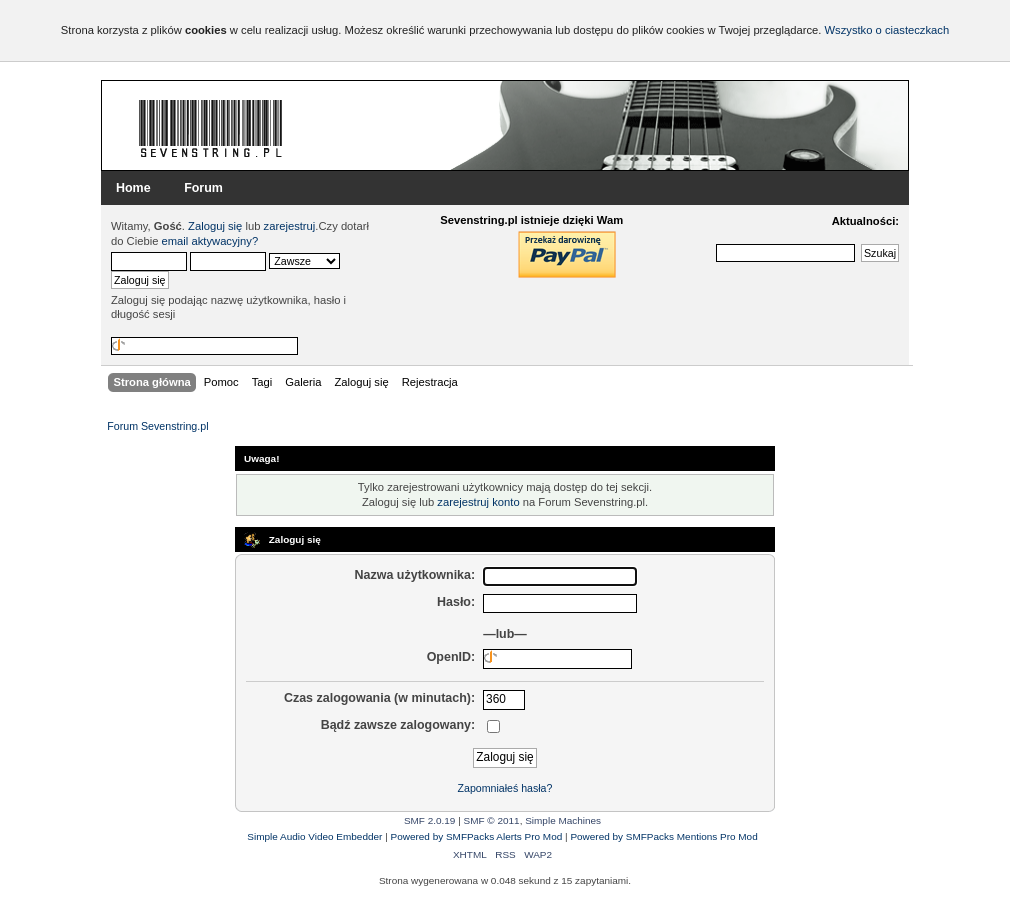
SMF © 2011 (492, 820)
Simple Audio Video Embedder (314, 836)
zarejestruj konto (478, 502)
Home (133, 188)
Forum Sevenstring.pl (211, 128)
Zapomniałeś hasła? (505, 788)
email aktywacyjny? (210, 241)
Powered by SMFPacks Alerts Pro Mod (477, 836)
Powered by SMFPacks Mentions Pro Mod (663, 836)
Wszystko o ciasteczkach (886, 30)
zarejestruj (290, 226)
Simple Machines (563, 820)
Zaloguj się (215, 226)
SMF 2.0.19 (430, 820)
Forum (203, 188)
